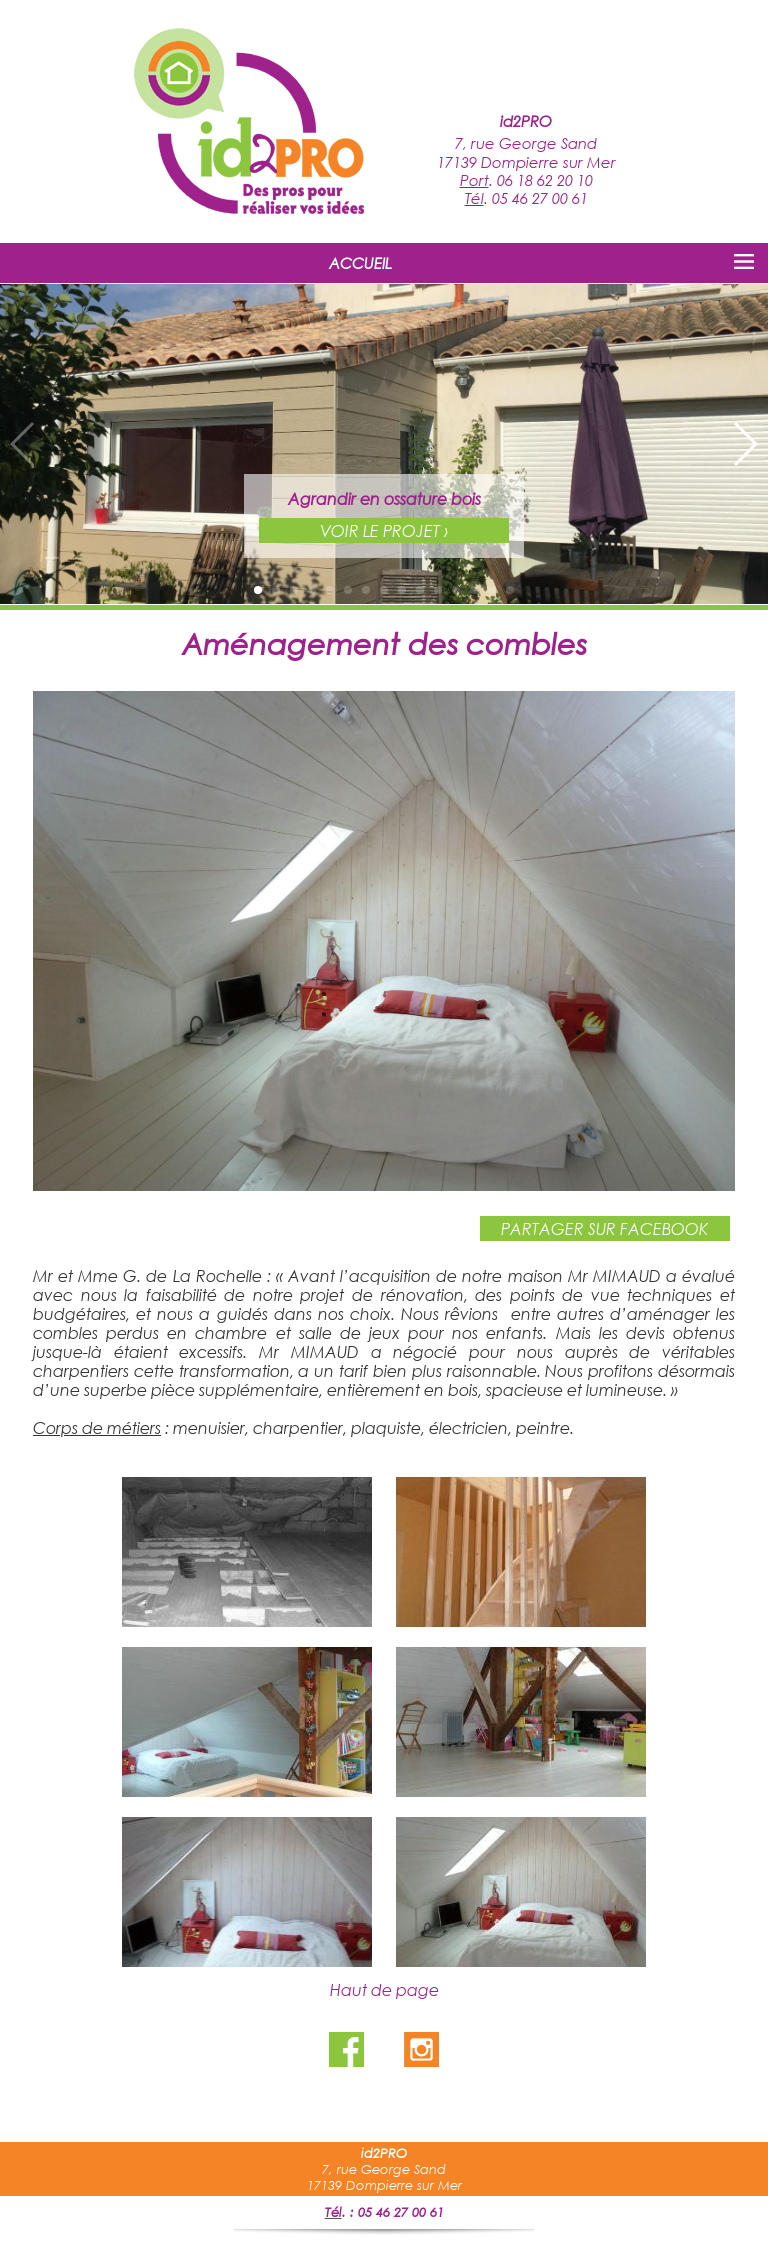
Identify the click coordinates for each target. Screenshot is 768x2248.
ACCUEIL (360, 263)
